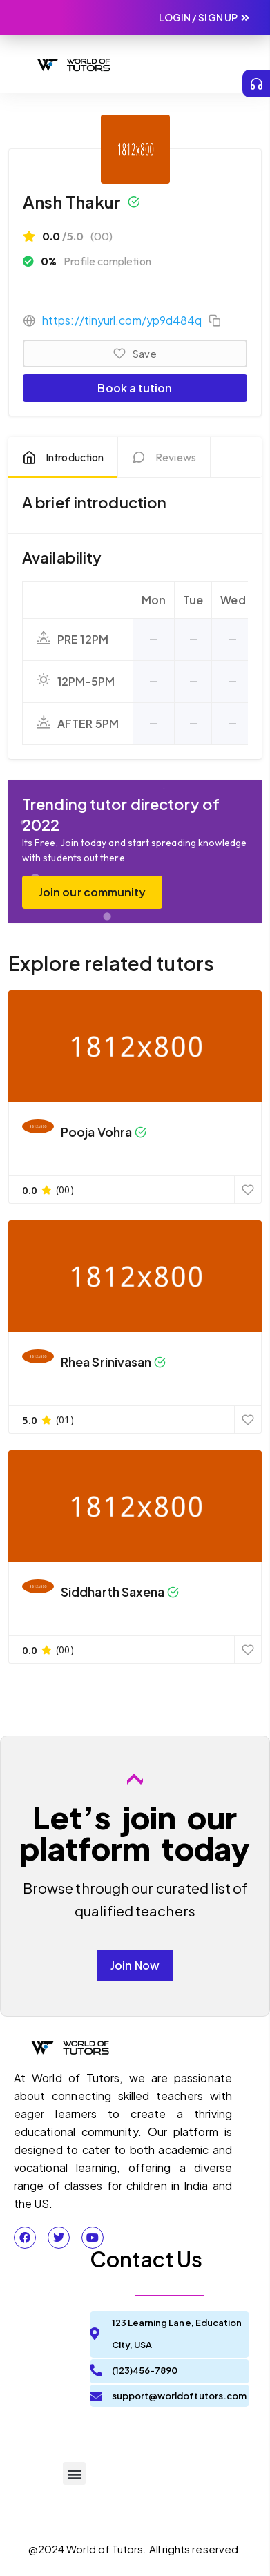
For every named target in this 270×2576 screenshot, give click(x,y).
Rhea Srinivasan (106, 1361)
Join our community (92, 892)
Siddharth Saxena (112, 1591)
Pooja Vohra (96, 1132)
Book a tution (134, 388)
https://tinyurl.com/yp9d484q (122, 320)
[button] (236, 64)
